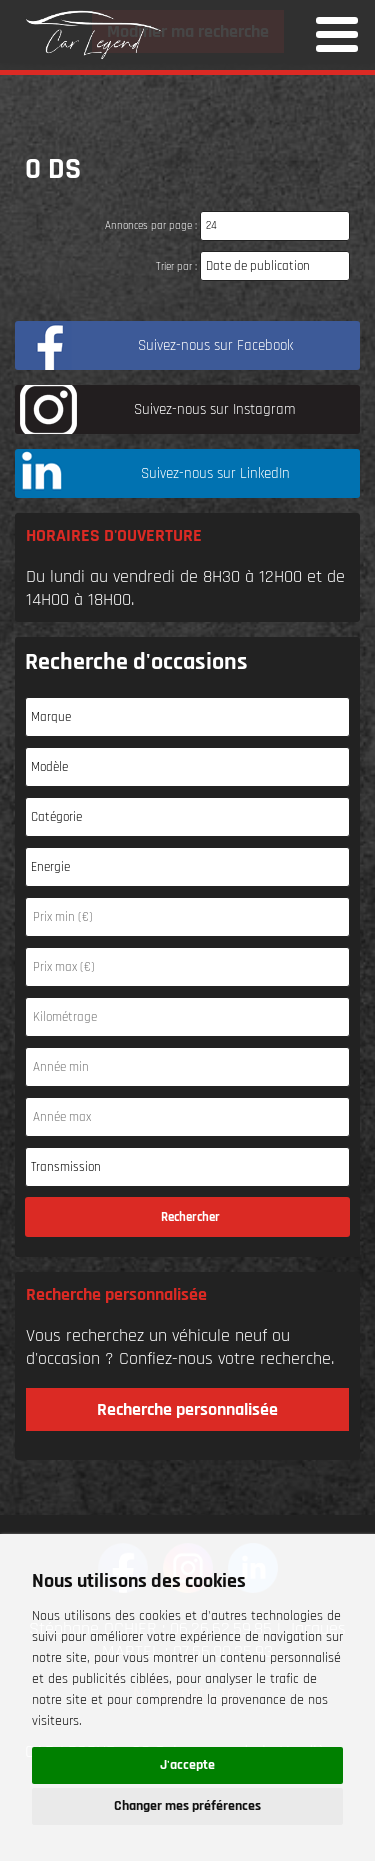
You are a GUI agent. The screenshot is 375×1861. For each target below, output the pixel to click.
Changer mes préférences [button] (187, 1806)
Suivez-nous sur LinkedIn (215, 473)
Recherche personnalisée (187, 1409)
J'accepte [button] (187, 1765)
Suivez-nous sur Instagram (215, 409)
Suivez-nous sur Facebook (215, 345)
